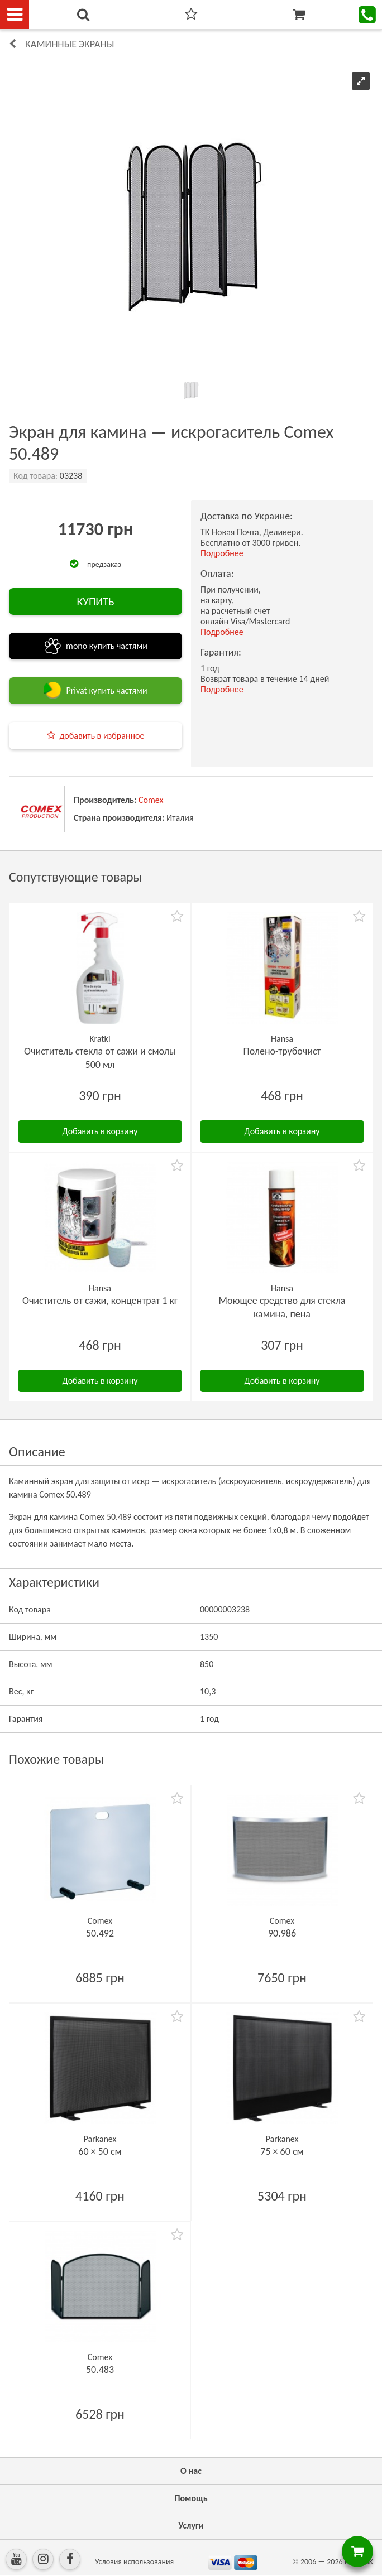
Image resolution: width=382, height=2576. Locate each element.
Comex (151, 800)
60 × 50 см (99, 2151)
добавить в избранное (102, 735)
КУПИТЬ (95, 601)
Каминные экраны (69, 44)
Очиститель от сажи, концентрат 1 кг (100, 1300)
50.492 (100, 1933)
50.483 (100, 2369)
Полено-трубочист (282, 1051)
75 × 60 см (281, 2151)
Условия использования (134, 2562)
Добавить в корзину (100, 1131)
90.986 (282, 1933)
